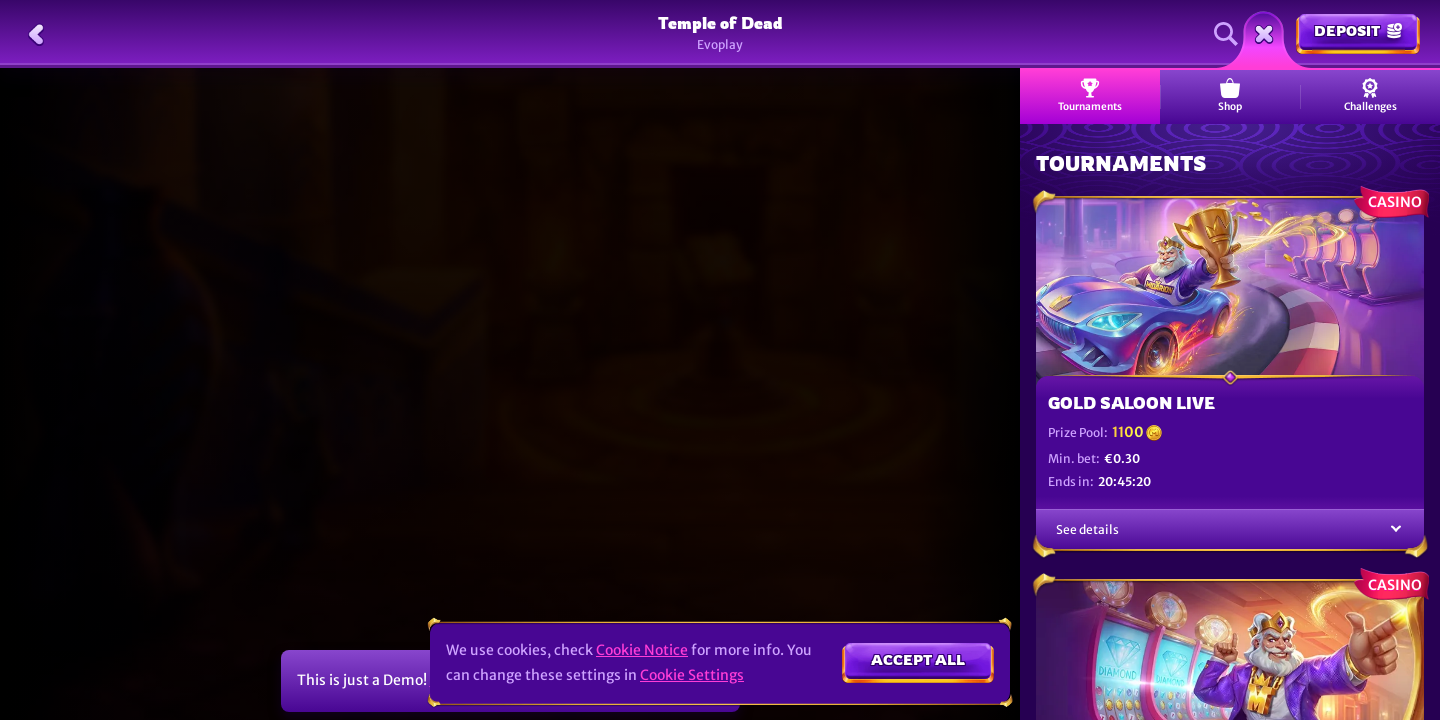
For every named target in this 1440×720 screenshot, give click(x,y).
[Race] (1264, 34)
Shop (1230, 95)
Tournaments (1090, 95)
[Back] (36, 34)
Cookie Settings (692, 675)
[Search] (1226, 34)
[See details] (1396, 529)
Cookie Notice (642, 650)
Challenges (1370, 95)
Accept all (918, 659)
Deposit (1358, 30)
